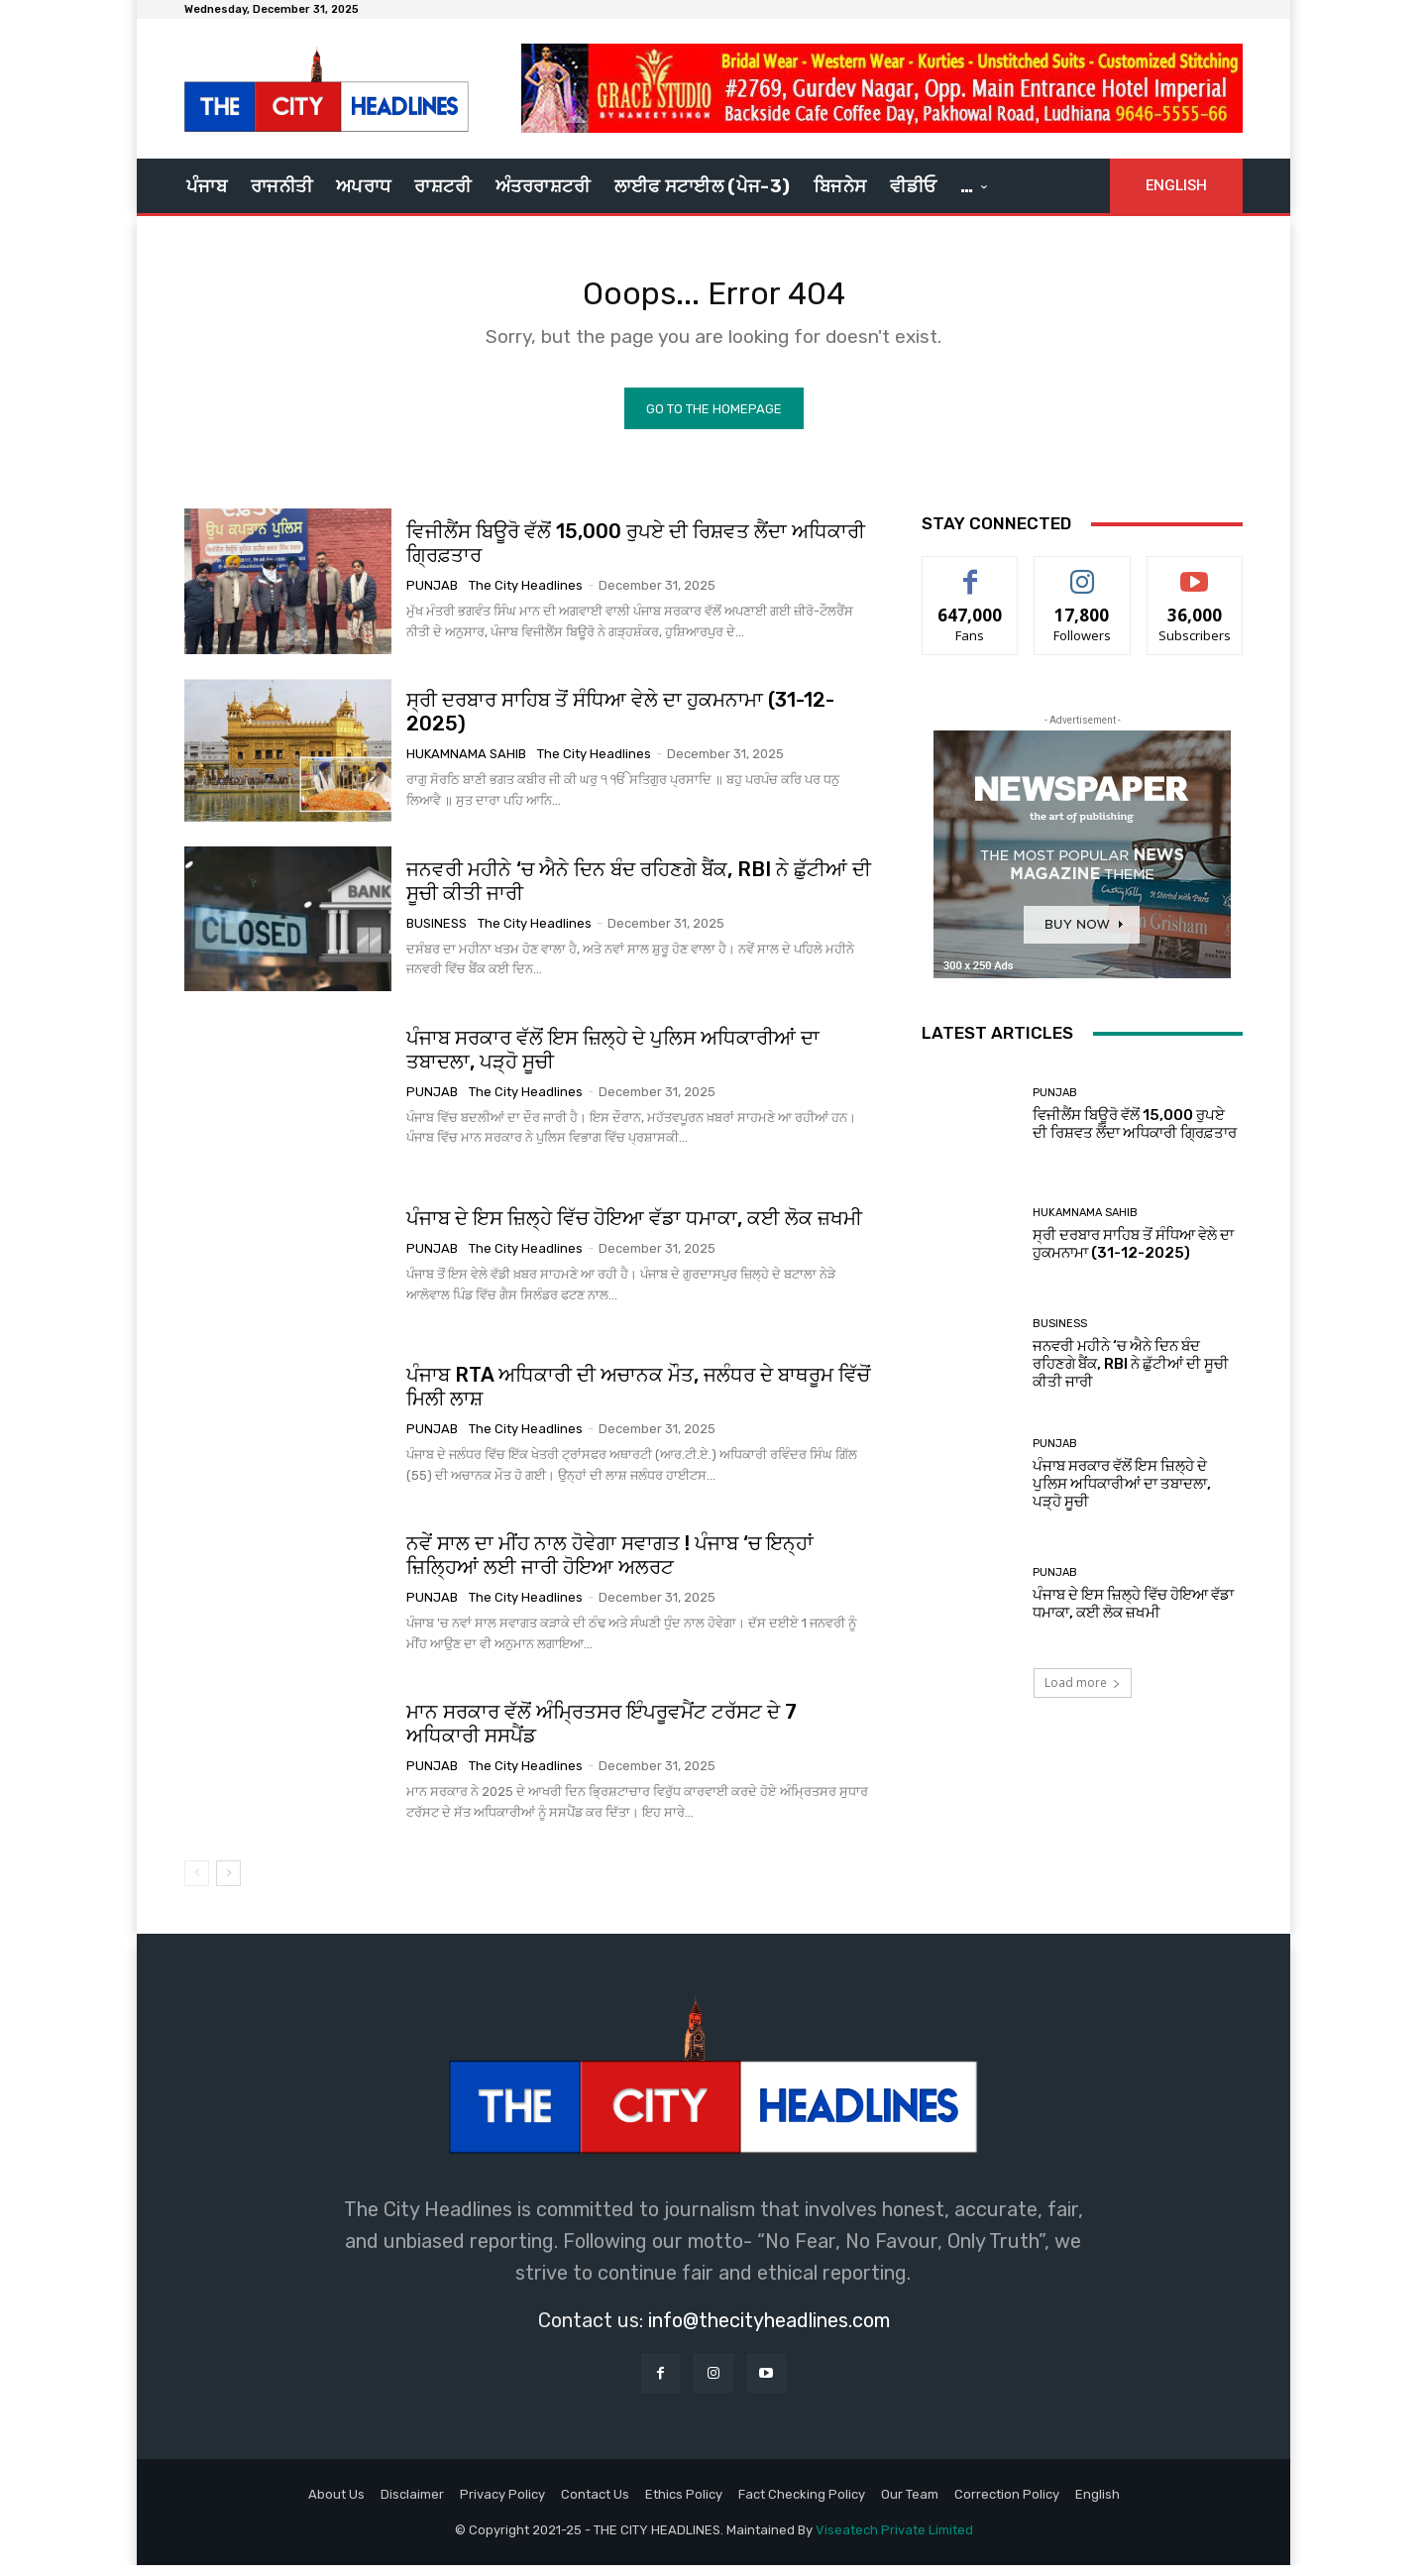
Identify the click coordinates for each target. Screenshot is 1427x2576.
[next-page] (228, 1883)
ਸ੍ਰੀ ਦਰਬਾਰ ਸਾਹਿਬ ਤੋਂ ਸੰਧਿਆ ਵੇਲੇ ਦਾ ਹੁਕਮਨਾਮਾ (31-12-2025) (620, 722)
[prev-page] (196, 1883)
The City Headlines (526, 596)
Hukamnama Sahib (466, 764)
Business (436, 933)
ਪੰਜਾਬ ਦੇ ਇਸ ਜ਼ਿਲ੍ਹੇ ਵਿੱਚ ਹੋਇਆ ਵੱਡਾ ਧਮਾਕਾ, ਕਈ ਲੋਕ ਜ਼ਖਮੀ (634, 1228)
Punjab (432, 596)
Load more (1082, 1693)
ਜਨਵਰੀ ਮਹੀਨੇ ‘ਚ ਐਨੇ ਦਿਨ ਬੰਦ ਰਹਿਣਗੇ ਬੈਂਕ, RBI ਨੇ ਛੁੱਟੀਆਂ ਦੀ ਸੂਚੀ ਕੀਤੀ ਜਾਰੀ (1131, 1373)
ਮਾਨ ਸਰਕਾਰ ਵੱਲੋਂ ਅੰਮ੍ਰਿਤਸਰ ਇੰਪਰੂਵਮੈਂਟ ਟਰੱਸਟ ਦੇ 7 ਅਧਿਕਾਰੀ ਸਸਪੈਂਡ (601, 1734)
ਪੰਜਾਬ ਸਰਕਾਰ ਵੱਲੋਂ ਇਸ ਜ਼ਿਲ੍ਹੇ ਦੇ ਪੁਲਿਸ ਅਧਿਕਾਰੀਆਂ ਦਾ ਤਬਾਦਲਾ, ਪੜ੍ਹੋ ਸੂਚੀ (1122, 1494)
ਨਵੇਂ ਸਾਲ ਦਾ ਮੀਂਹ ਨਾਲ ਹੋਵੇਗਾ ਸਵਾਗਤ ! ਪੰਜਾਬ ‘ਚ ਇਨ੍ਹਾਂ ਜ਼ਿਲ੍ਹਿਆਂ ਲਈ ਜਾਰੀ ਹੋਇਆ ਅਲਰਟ (610, 1566)
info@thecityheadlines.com (769, 2330)
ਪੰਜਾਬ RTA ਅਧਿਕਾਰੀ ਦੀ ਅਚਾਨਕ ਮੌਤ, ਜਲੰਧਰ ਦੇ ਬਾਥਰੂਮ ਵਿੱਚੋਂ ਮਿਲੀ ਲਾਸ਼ (638, 1396)
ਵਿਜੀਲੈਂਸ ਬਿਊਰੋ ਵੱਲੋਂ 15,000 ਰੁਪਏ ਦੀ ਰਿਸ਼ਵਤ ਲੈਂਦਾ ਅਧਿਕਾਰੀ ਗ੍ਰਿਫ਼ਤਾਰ (635, 554)
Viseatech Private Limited (894, 2539)
